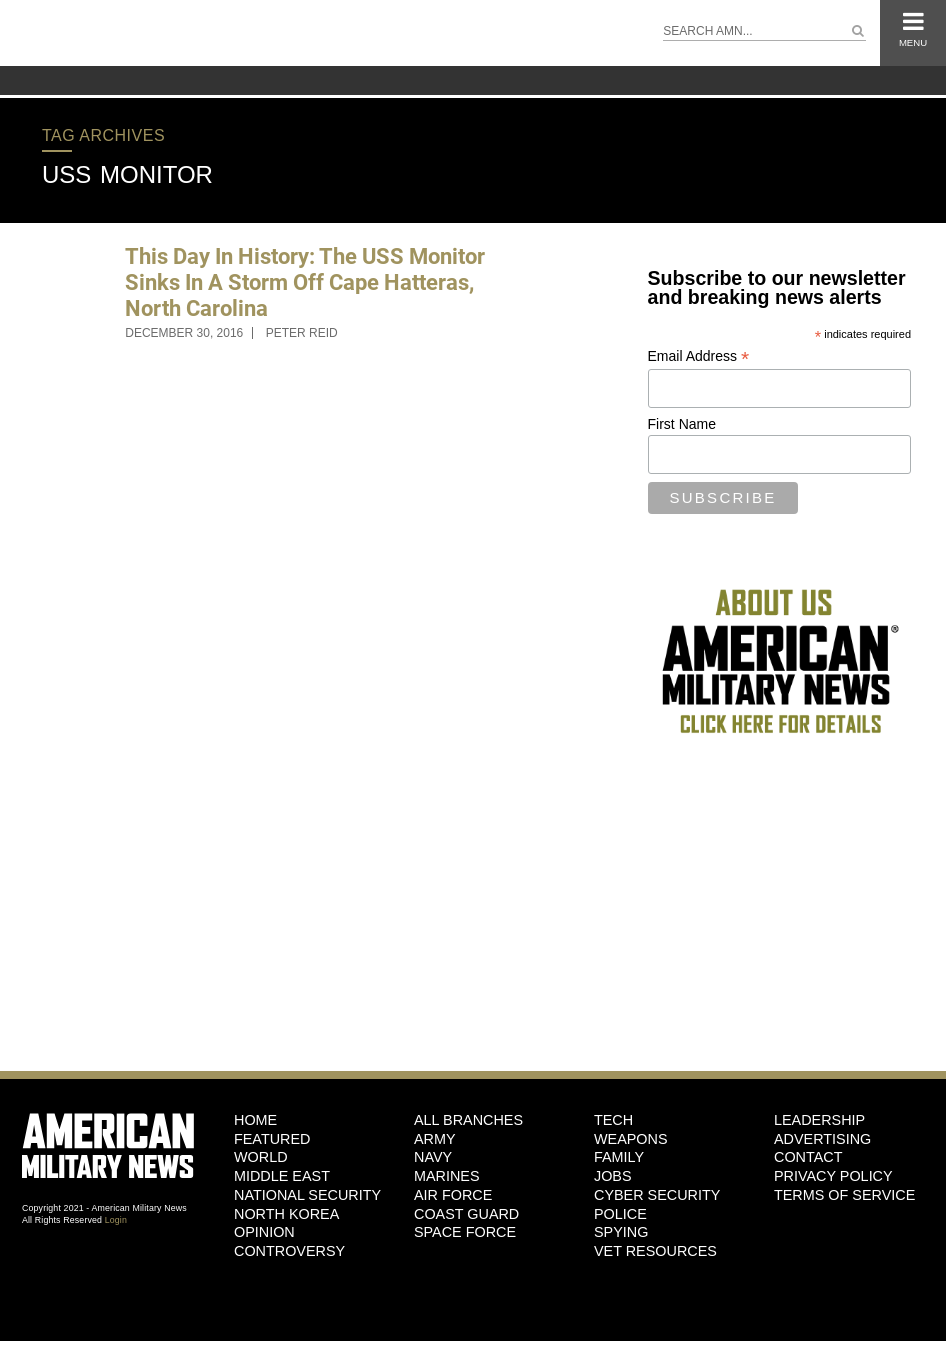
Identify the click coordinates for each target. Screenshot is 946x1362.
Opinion (264, 1232)
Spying (621, 1232)
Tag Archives (103, 135)
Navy (433, 1157)
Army (435, 1139)
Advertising (822, 1139)
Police (620, 1214)
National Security (307, 1195)
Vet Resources (655, 1251)
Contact (808, 1157)
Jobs (613, 1176)
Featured (272, 1139)
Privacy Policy (833, 1176)
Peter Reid (302, 333)
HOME (255, 1120)
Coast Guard (466, 1214)
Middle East (282, 1176)
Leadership (819, 1120)
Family (619, 1157)
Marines (447, 1176)
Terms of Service (844, 1195)
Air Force (453, 1195)
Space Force (465, 1232)
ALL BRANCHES (468, 1120)
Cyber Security (657, 1195)
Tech (613, 1120)
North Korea (286, 1214)
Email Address (699, 356)
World (261, 1157)
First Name (682, 424)
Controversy (289, 1251)
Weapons (631, 1139)
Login (116, 1220)
